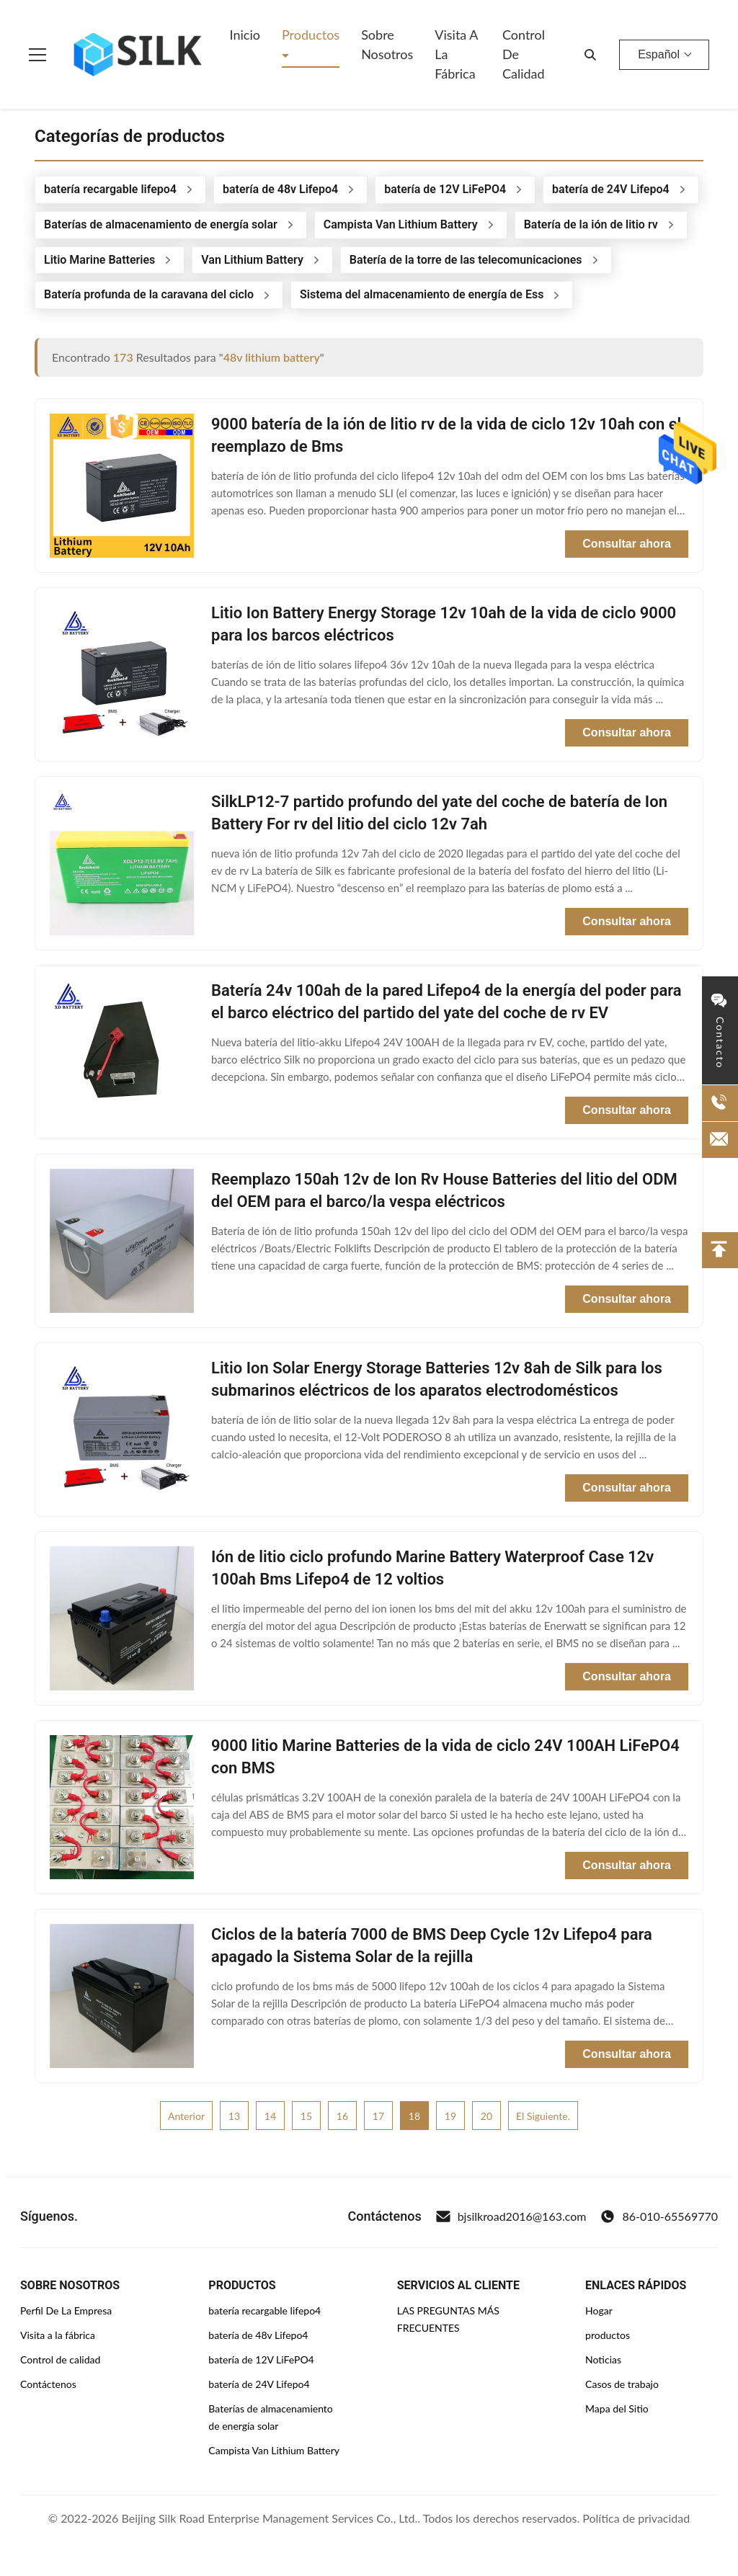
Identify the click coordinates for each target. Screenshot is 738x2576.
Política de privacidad (636, 2518)
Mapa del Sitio (617, 2408)
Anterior (186, 2116)
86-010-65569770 (659, 2216)
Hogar (599, 2310)
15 (306, 2116)
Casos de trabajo (622, 2384)
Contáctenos (48, 2384)
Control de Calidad (523, 54)
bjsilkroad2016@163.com (511, 2216)
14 (270, 2116)
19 (450, 2116)
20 (486, 2116)
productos (607, 2335)
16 (342, 2116)
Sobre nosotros (387, 44)
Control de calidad (60, 2359)
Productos (310, 35)
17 (378, 2116)
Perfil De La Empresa (66, 2310)
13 (234, 2116)
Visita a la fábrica (456, 54)
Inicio (245, 35)
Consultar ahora (626, 544)
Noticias (603, 2359)
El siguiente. (543, 2116)
